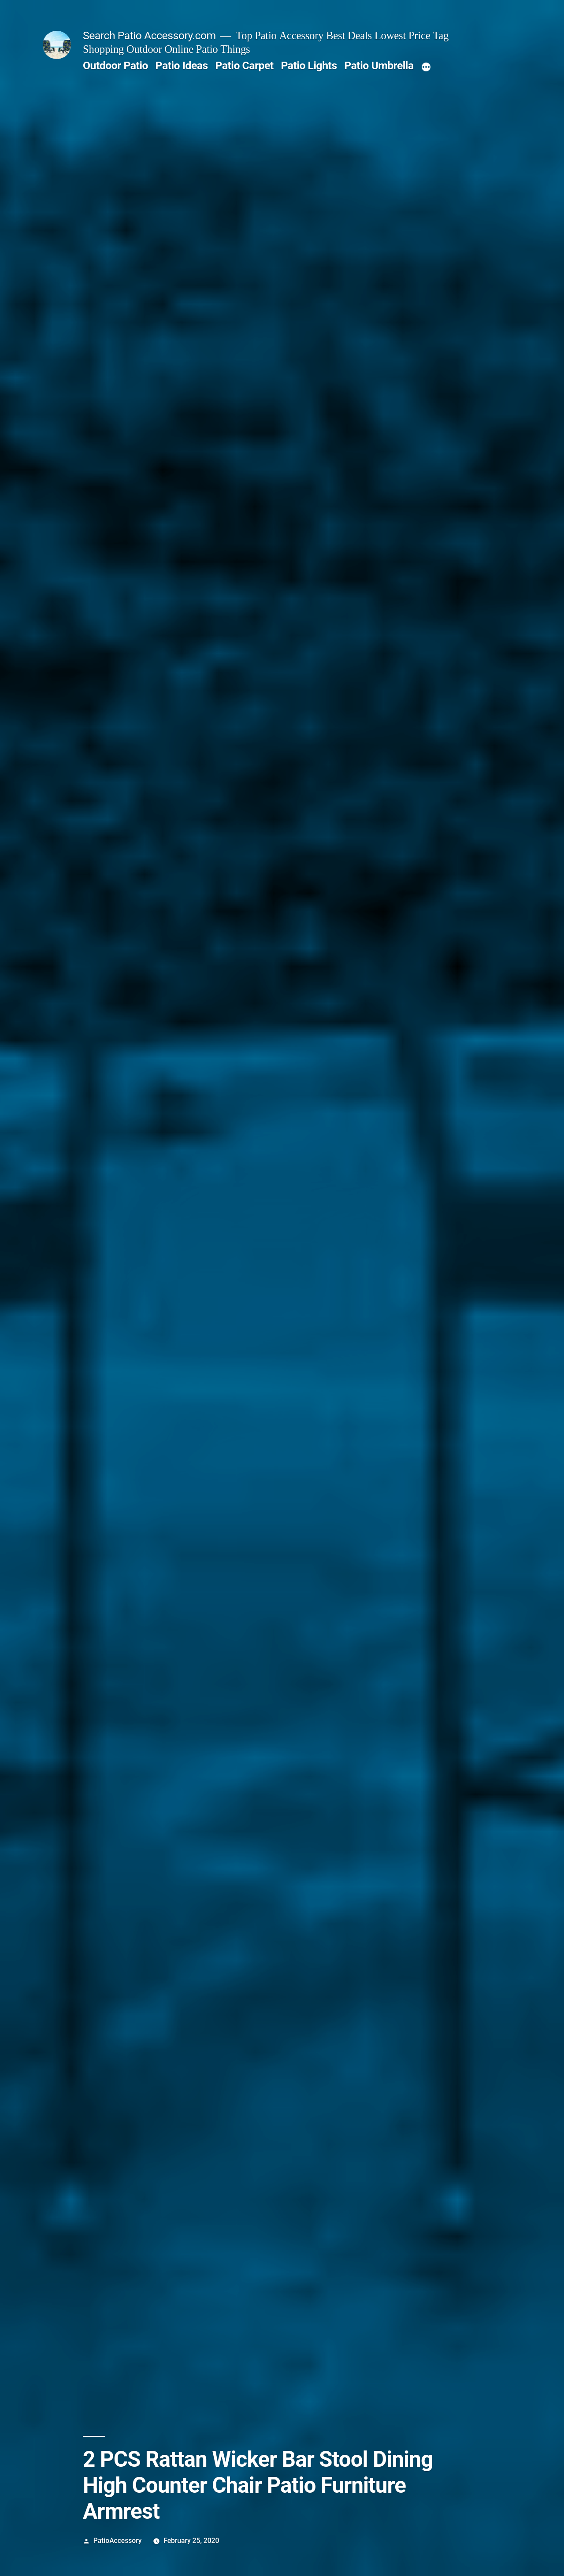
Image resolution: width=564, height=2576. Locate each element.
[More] (426, 67)
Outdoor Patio (115, 65)
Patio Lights (309, 65)
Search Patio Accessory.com (149, 35)
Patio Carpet (244, 65)
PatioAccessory (117, 2540)
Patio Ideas (182, 65)
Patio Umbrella (378, 65)
